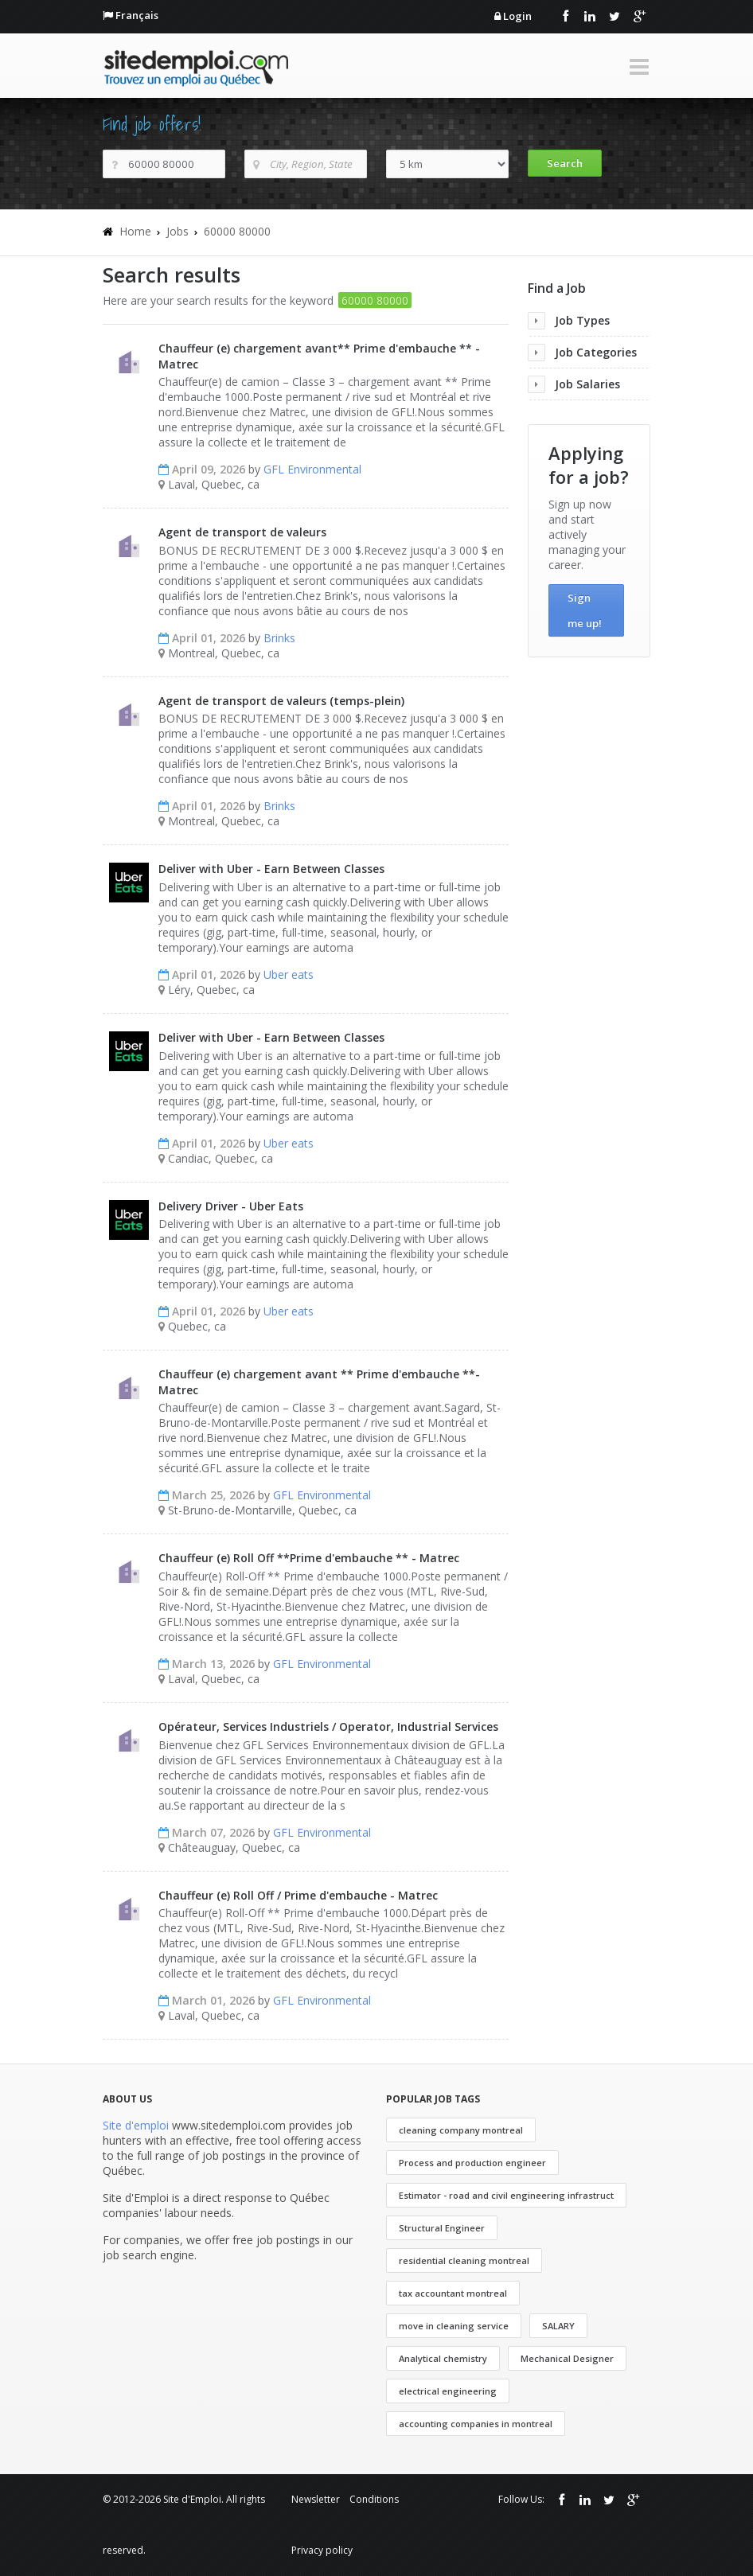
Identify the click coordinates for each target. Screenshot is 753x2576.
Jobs (177, 231)
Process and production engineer (472, 2163)
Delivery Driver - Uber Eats (230, 1206)
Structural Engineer (442, 2228)
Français (136, 15)
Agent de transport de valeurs (242, 532)
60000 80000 (237, 231)
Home (135, 231)
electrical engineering (448, 2391)
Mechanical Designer (567, 2358)
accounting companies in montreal (475, 2424)
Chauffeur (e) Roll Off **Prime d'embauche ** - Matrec (308, 1557)
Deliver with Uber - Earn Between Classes (271, 868)
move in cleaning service (454, 2326)
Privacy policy (322, 2550)
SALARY (558, 2326)
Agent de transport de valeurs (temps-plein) (281, 700)
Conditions (374, 2499)
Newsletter (315, 2499)
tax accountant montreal (453, 2293)
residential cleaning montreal (464, 2260)
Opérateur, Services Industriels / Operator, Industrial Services (328, 1726)
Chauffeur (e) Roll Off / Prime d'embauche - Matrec (298, 1895)
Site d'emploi (136, 2125)
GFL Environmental (312, 469)
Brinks (279, 637)
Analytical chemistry (443, 2358)
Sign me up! (585, 610)
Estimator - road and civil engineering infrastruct (506, 2195)
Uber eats (288, 974)
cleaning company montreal (461, 2130)
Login (517, 16)
